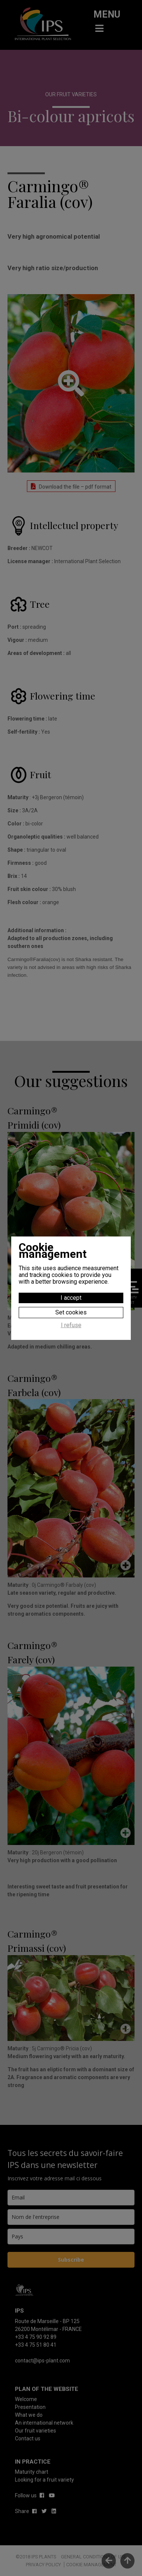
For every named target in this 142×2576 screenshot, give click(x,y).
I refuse (71, 1325)
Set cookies (71, 1312)
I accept (71, 1297)
